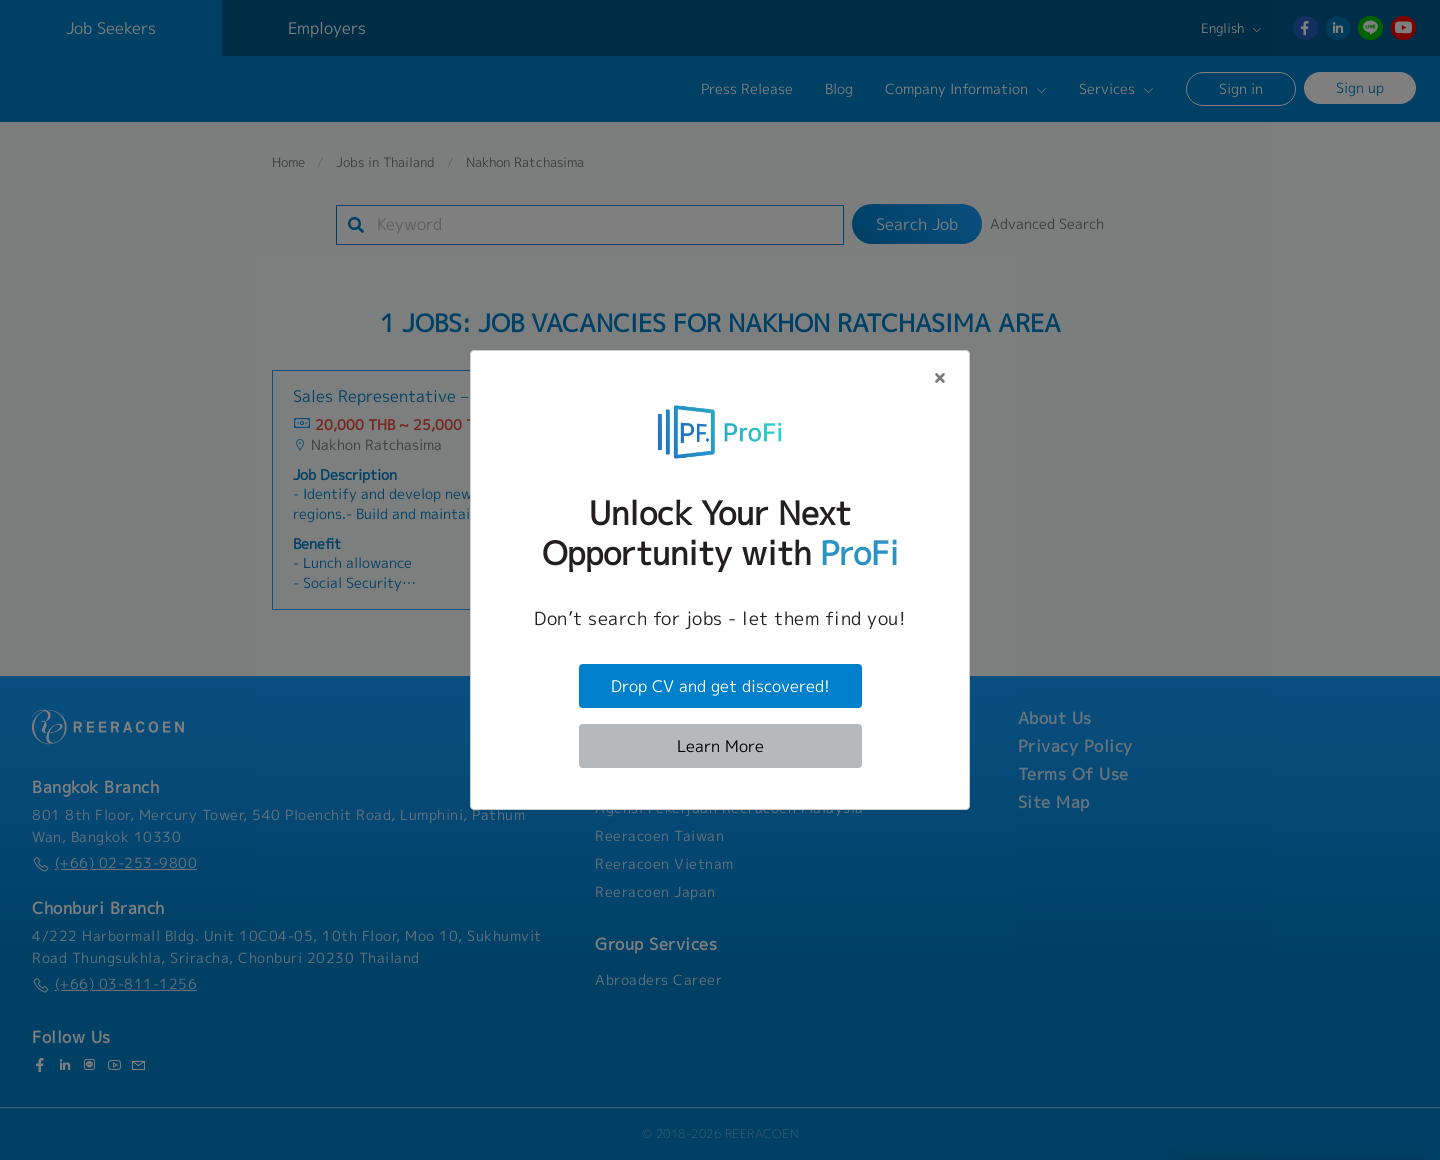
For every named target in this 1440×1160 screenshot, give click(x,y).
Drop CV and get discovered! (720, 686)
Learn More (720, 746)
